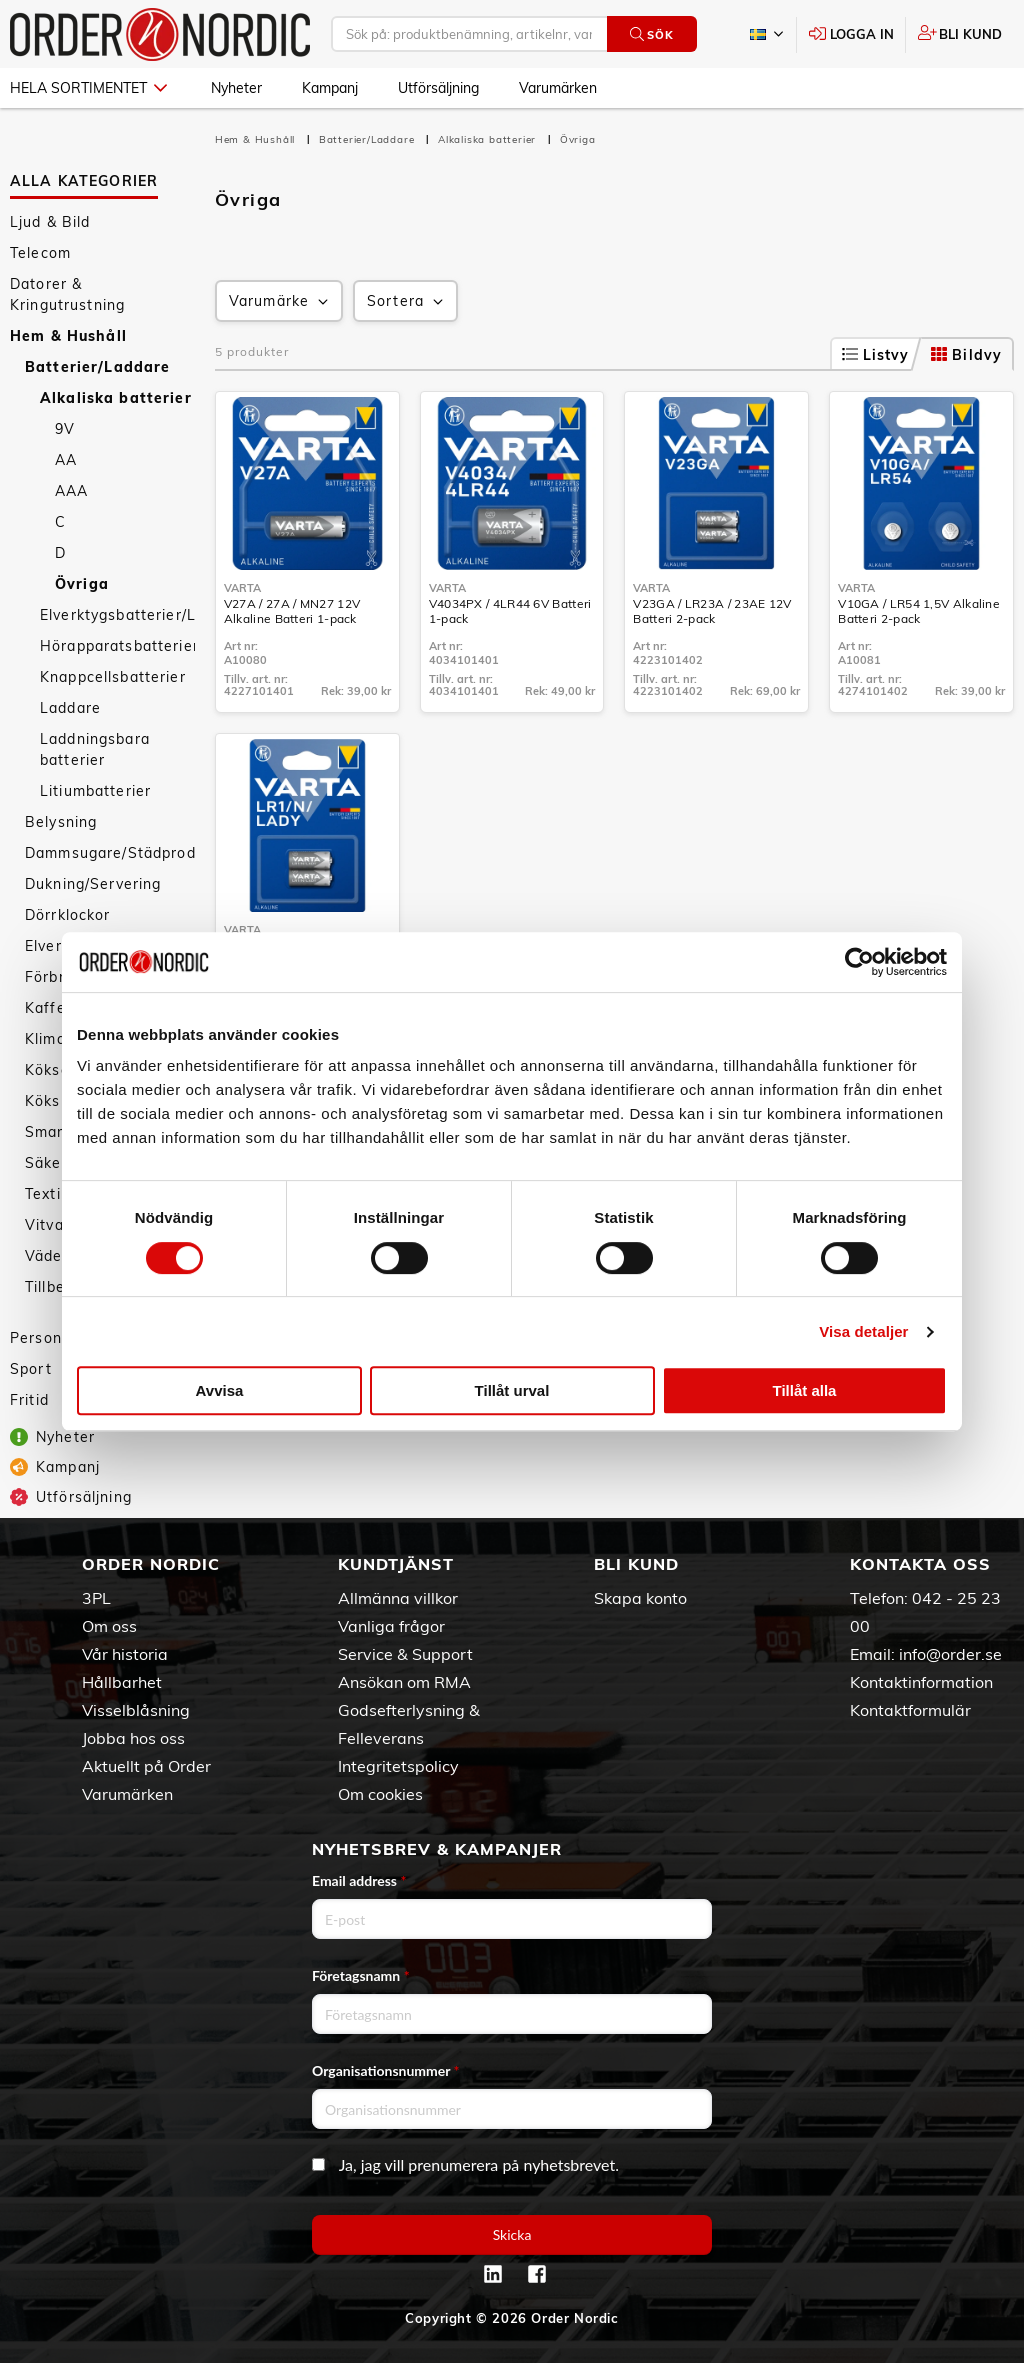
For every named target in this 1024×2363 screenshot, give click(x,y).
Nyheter (236, 88)
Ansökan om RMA (404, 1682)
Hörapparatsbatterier (117, 646)
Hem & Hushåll (68, 336)
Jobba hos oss (133, 1738)
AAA (71, 491)
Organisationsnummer (386, 2070)
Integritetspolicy (398, 1766)
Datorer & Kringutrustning (67, 294)
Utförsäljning (438, 88)
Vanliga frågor (391, 1626)
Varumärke (280, 301)
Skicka (512, 2234)
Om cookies (380, 1794)
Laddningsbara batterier (95, 749)
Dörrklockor (68, 915)
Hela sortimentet (88, 88)
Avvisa (220, 1390)
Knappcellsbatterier (113, 677)
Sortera (407, 301)
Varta (242, 588)
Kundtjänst (396, 1564)
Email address (359, 1880)
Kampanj (330, 88)
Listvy (876, 355)
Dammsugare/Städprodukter (110, 853)
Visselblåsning (136, 1710)
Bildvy (966, 355)
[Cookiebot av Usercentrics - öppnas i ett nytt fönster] (859, 962)
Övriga (82, 584)
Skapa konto (640, 1598)
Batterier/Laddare (97, 367)
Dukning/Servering (93, 884)
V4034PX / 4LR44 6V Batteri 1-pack (510, 611)
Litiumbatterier (95, 791)
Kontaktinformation (921, 1682)
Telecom (40, 253)
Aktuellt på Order (146, 1766)
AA (66, 460)
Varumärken (558, 88)
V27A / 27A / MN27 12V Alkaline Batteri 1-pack (292, 611)
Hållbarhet (122, 1682)
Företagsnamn (361, 1975)
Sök (651, 34)
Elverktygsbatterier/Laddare (117, 615)
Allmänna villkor (398, 1598)
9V (65, 429)
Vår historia (125, 1654)
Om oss (109, 1626)
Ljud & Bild (50, 222)
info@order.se (950, 1654)
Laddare (70, 708)
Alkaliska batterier (116, 398)
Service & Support (405, 1654)
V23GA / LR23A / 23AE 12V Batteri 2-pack (712, 611)
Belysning (61, 822)
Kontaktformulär (910, 1710)
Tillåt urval (512, 1390)
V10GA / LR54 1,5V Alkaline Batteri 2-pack (919, 611)
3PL (96, 1598)
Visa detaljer (863, 1331)
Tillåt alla (805, 1390)
